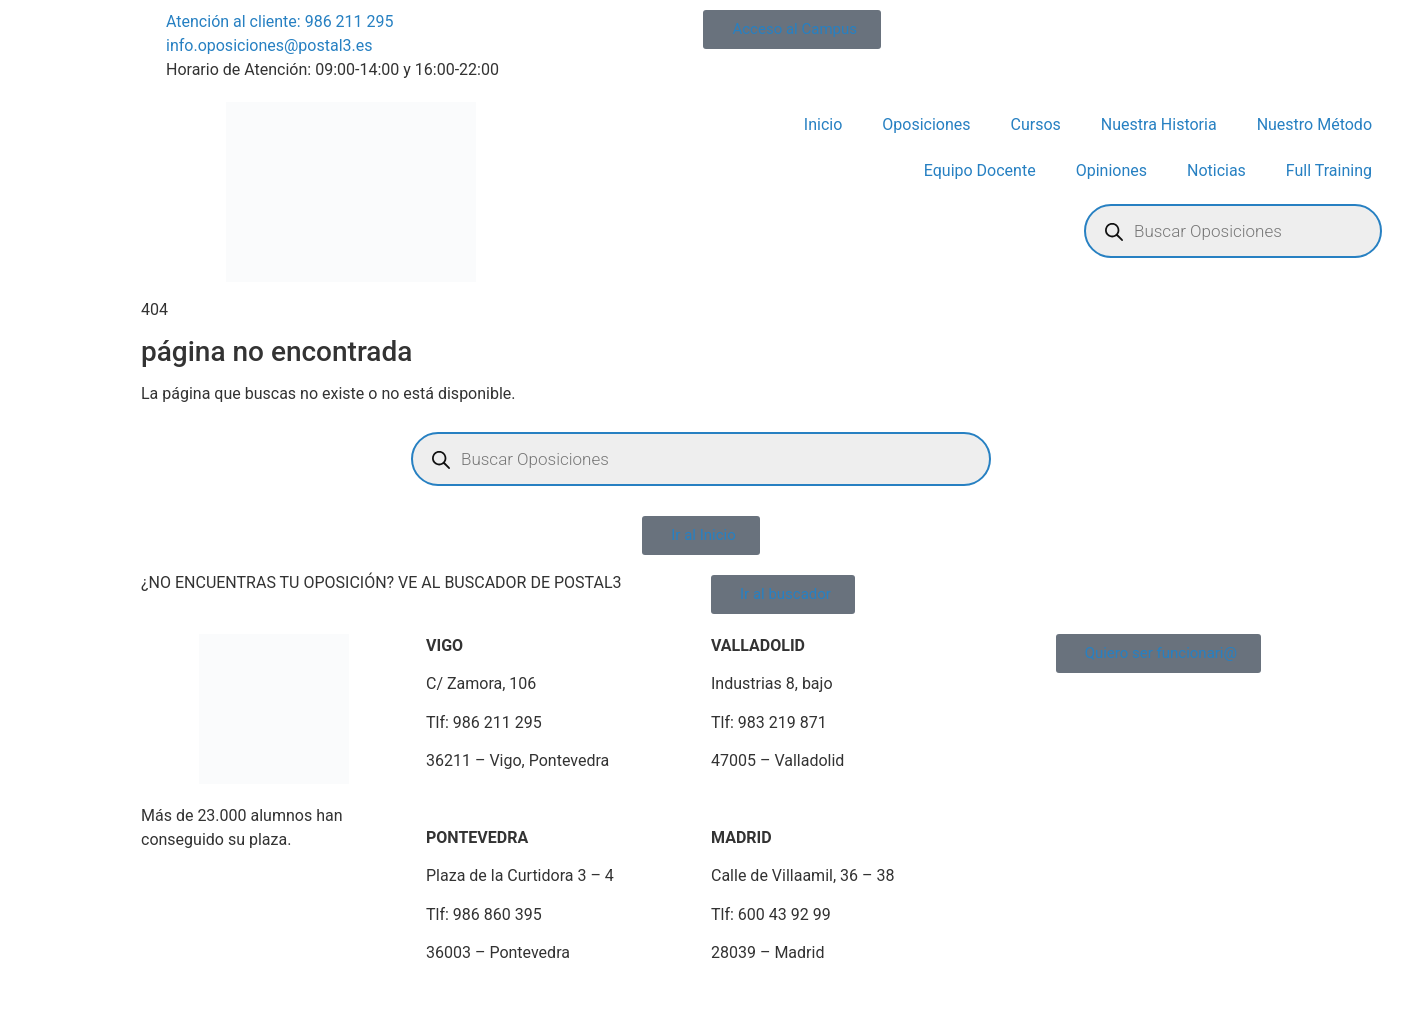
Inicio (823, 124)
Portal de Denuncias (739, 1001)
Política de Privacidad (301, 1001)
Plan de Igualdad (597, 1001)
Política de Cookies (458, 1001)
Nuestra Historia (1159, 124)
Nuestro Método (1314, 124)
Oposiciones (926, 124)
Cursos (1036, 124)
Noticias (1216, 170)
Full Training (1329, 170)
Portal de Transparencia (907, 1001)
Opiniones (1111, 170)
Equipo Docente (980, 170)
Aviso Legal (172, 1001)
